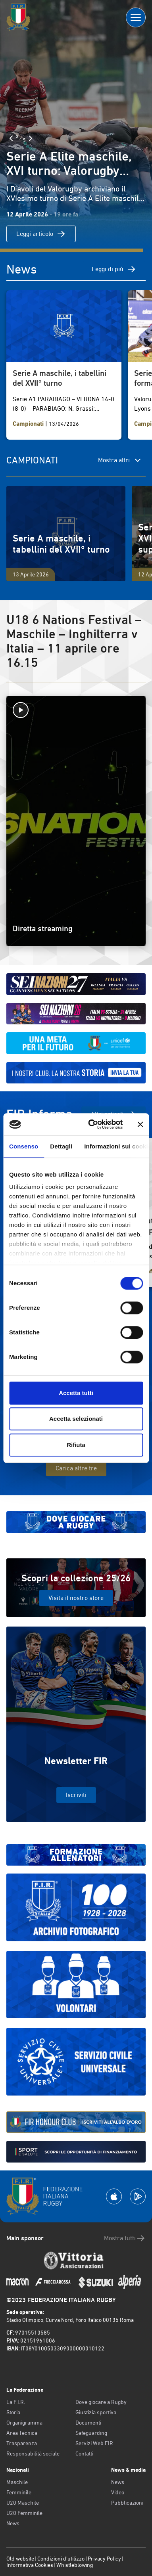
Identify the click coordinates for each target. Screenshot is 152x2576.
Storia (13, 2412)
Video (117, 2492)
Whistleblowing (74, 2565)
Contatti (84, 2453)
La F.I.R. (15, 2402)
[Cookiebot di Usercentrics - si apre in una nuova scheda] (91, 1124)
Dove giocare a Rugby (101, 2402)
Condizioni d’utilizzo (61, 2558)
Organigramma (24, 2422)
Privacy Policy (104, 2558)
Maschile (17, 2482)
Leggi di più (114, 269)
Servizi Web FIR (94, 2443)
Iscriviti (76, 1795)
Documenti (88, 2422)
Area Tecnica (21, 2433)
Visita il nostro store (76, 1598)
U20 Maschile (22, 2502)
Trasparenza (21, 2443)
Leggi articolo (41, 234)
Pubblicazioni (127, 2502)
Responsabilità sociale (33, 2453)
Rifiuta (76, 1444)
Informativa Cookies (29, 2565)
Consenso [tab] (23, 1146)
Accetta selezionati (76, 1418)
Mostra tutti (125, 2238)
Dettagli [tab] (61, 1146)
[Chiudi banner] (140, 1124)
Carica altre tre (76, 1468)
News (12, 2523)
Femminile (18, 2492)
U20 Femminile (24, 2513)
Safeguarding (91, 2433)
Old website (20, 2558)
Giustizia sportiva (95, 2412)
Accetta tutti (76, 1392)
